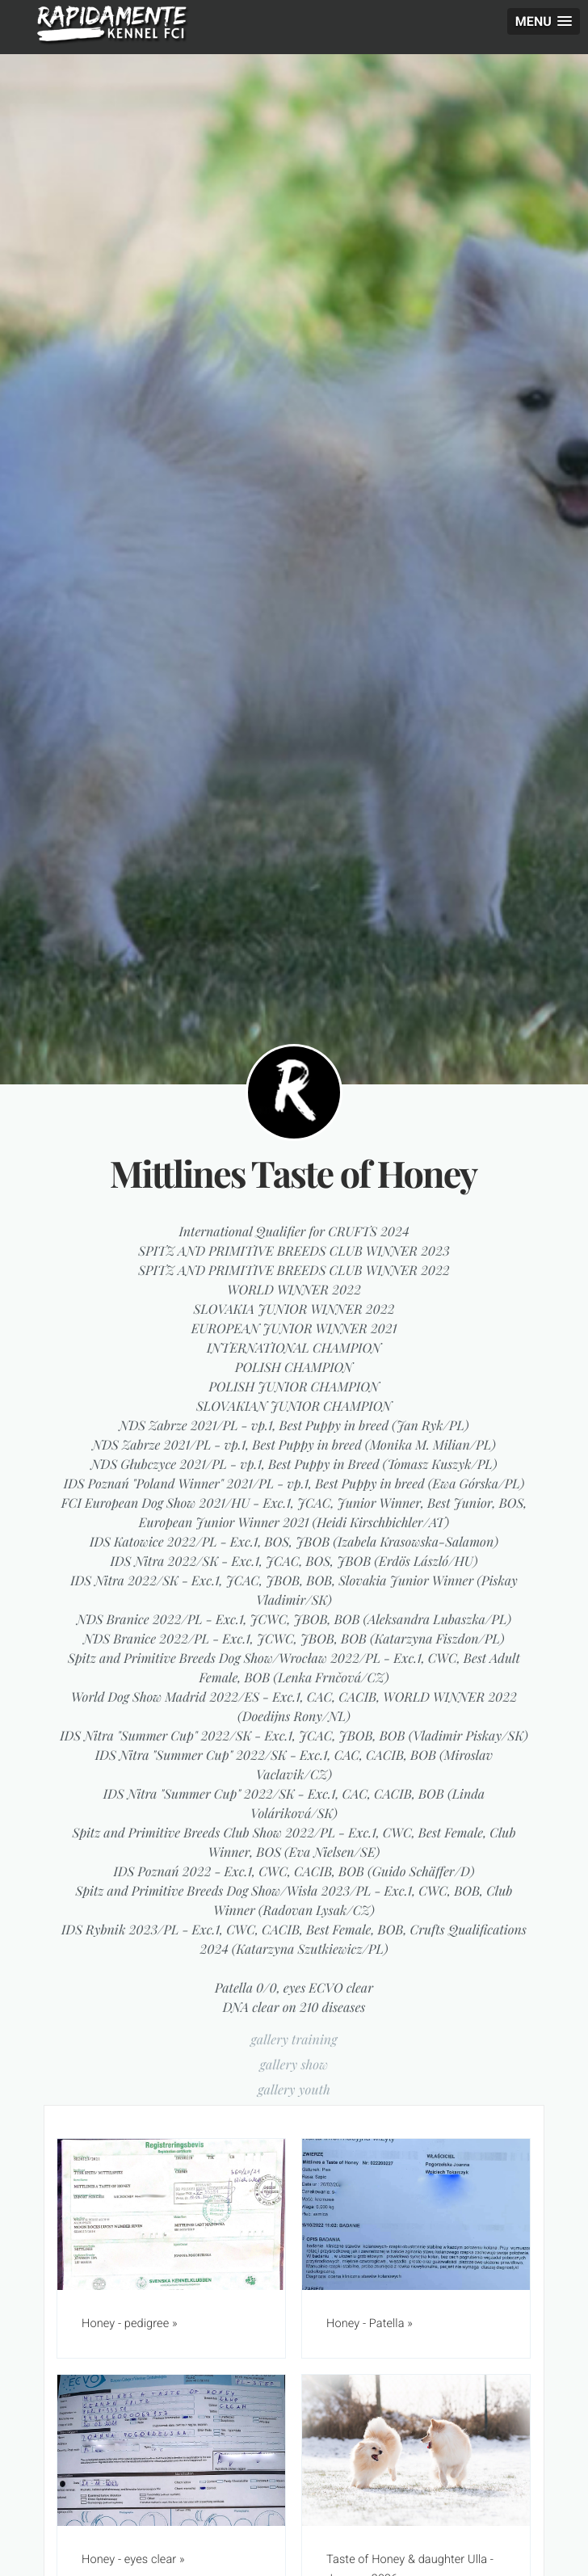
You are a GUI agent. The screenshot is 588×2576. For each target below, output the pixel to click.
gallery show (294, 2064)
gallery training (293, 2039)
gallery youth (294, 2089)
